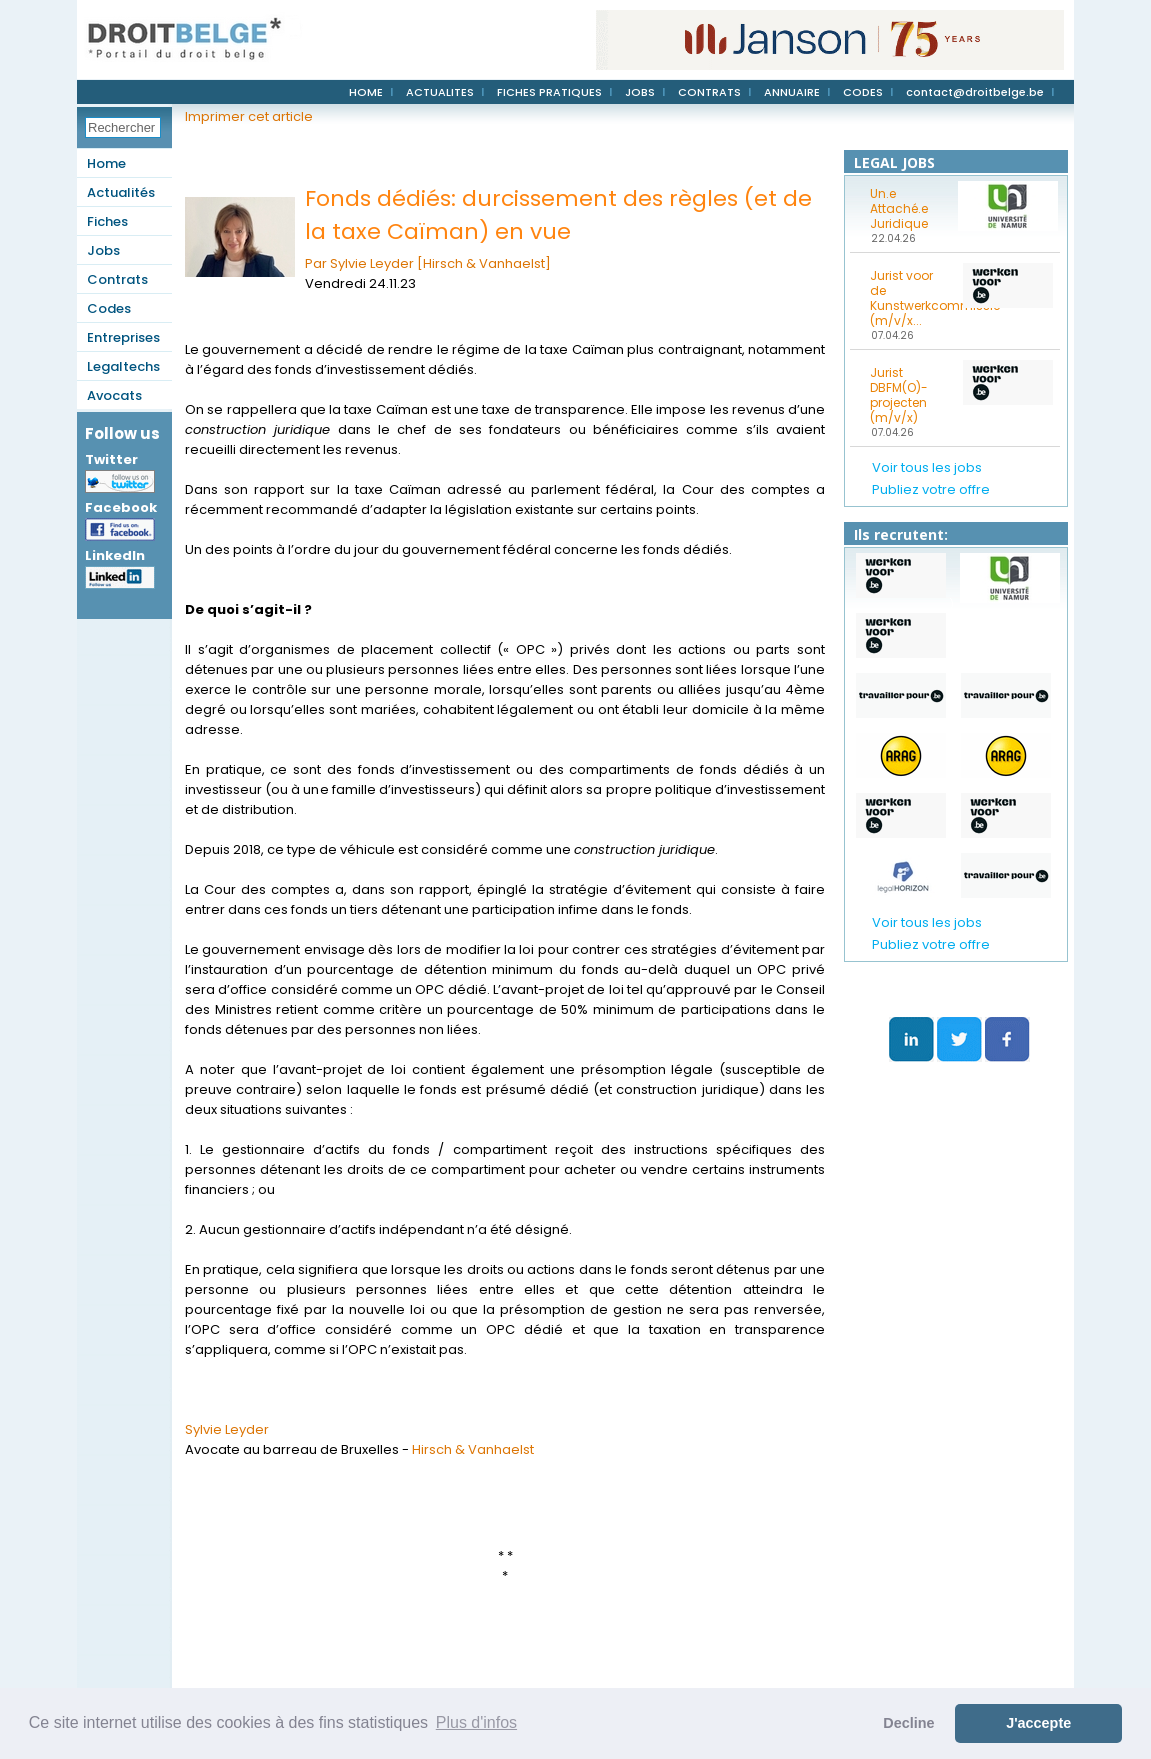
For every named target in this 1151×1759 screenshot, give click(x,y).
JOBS (640, 92)
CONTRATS (709, 92)
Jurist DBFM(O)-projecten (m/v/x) (899, 395)
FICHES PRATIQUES (549, 92)
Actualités (121, 192)
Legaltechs (123, 366)
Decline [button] (908, 1723)
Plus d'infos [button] (476, 1722)
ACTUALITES (440, 92)
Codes (109, 308)
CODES (863, 92)
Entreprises (123, 337)
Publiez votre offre (931, 489)
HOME (366, 92)
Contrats (117, 279)
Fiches (107, 221)
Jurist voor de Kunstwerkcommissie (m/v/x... (910, 298)
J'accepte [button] (1038, 1723)
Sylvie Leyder (227, 1429)
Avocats (114, 395)
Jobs (103, 250)
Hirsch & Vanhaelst (473, 1449)
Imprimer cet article (249, 116)
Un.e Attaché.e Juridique (899, 208)
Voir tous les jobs (927, 467)
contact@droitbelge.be (975, 92)
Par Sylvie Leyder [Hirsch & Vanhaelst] (428, 263)
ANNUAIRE (792, 92)
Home (106, 163)
